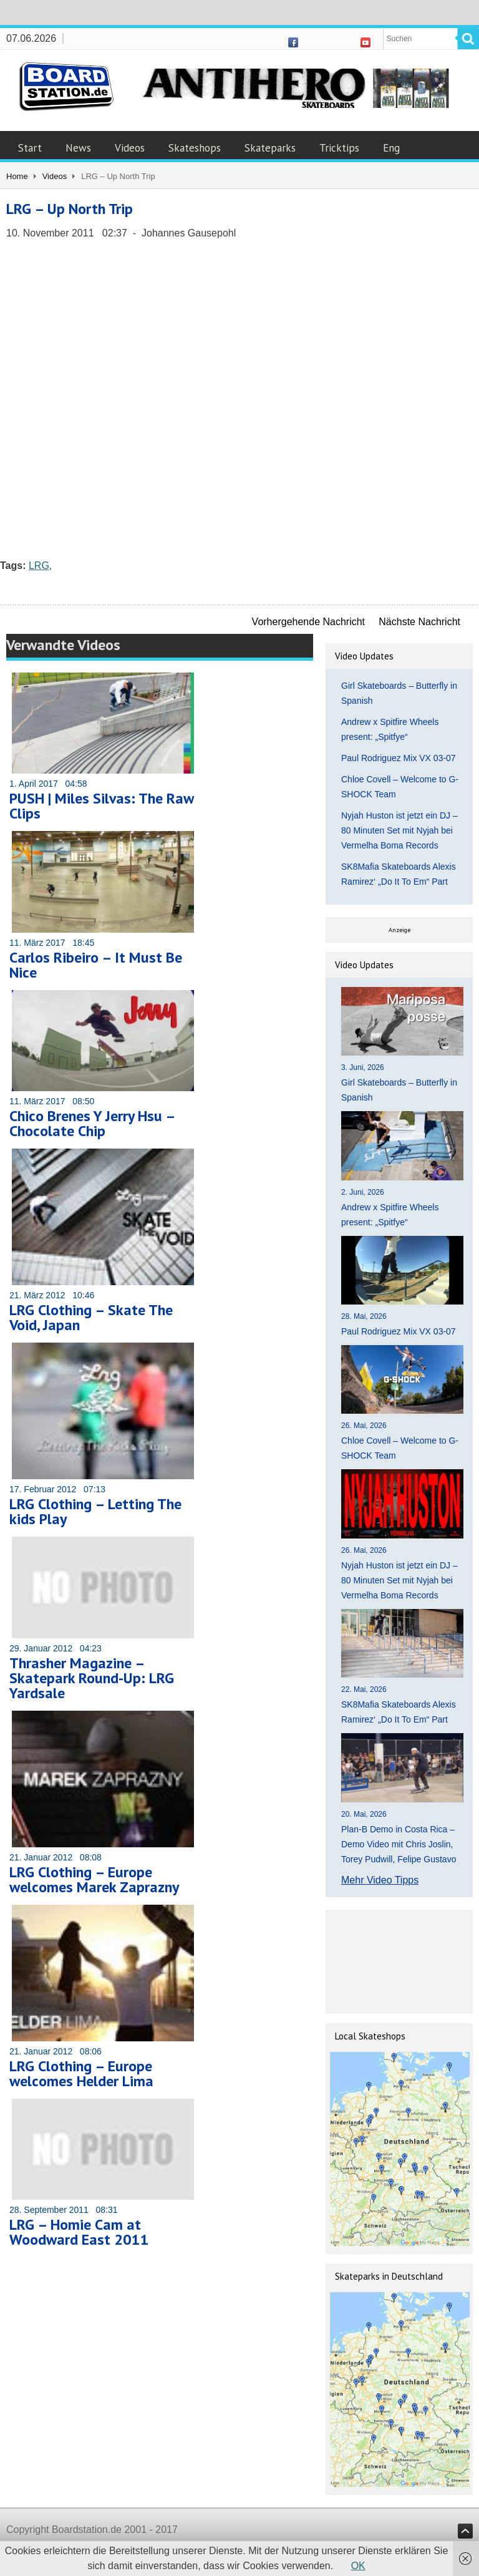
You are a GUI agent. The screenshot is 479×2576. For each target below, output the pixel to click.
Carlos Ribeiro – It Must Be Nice (95, 965)
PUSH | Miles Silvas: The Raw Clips (101, 806)
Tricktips (339, 148)
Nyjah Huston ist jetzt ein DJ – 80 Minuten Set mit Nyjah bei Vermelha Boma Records (399, 830)
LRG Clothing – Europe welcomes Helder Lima (81, 2073)
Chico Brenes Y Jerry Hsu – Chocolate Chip (92, 1123)
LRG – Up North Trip (69, 208)
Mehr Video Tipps (380, 1880)
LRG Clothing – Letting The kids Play (95, 1511)
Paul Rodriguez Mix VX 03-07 (398, 758)
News (78, 148)
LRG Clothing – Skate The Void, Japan (91, 1317)
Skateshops (194, 148)
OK (358, 2565)
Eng (391, 148)
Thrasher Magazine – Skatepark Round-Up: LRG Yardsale (91, 1678)
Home (17, 176)
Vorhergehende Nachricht (308, 621)
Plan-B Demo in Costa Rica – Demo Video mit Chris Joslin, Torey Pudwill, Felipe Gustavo (398, 1844)
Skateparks (270, 148)
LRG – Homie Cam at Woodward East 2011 (79, 2232)
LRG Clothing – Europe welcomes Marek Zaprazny (94, 1879)
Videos (130, 148)
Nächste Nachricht (419, 621)
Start (30, 148)
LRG (39, 565)
